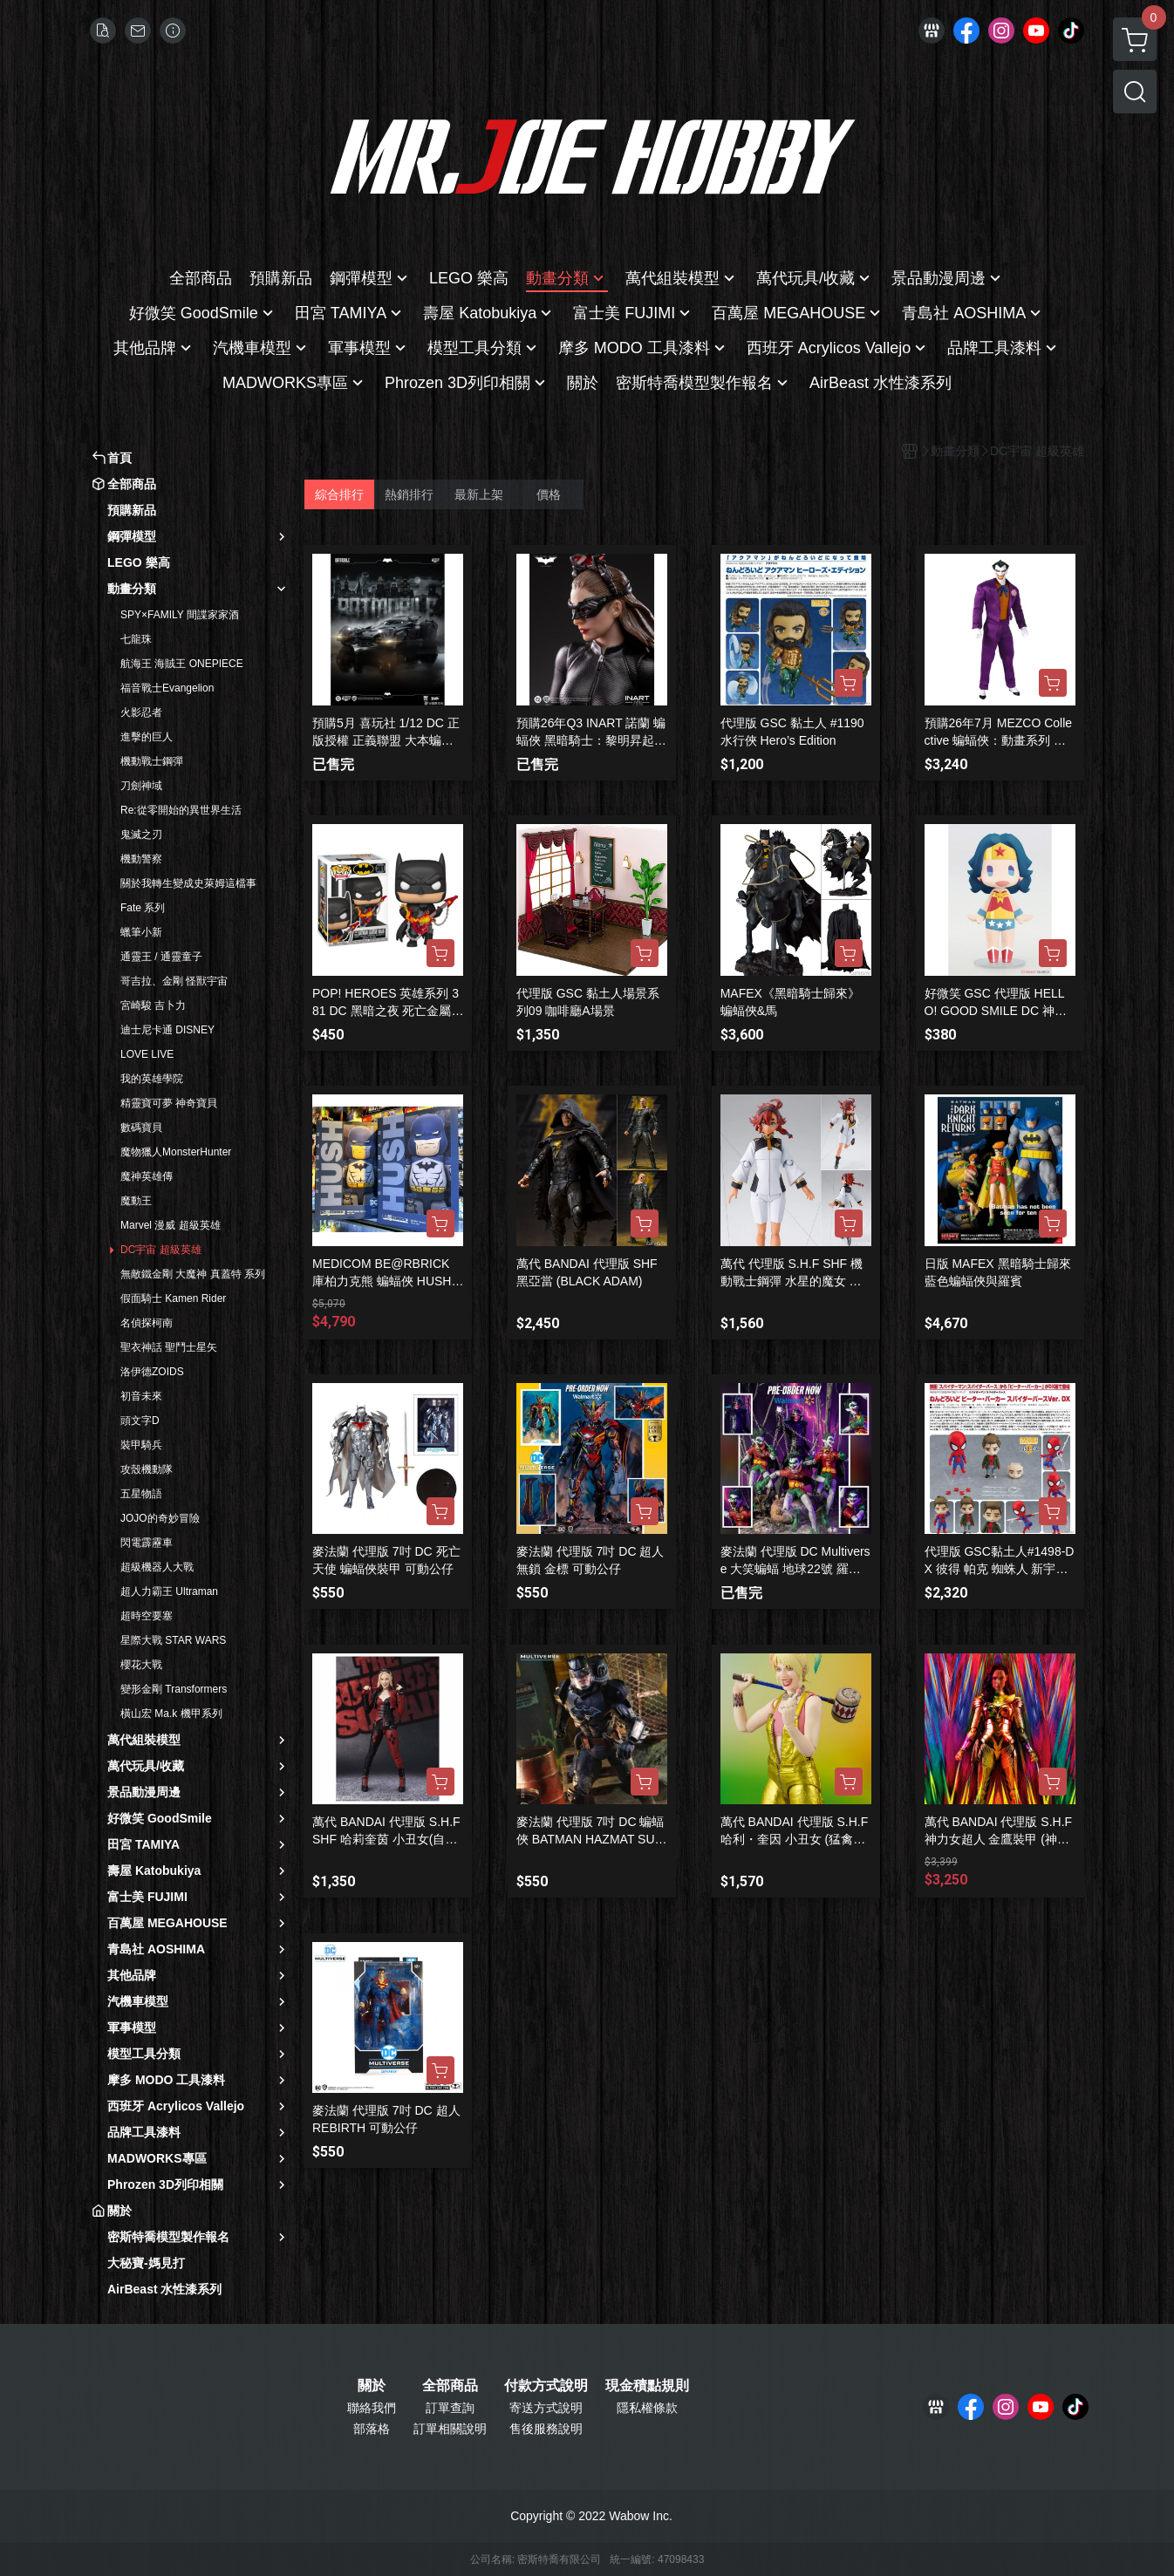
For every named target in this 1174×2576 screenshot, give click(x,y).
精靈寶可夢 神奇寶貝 (168, 1103)
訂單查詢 (450, 2408)
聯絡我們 (371, 2408)
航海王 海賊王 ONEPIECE (181, 664)
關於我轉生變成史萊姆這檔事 (188, 883)
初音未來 (141, 1396)
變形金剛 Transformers (173, 1689)
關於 (372, 2386)
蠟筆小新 (141, 932)
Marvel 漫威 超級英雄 (170, 1225)
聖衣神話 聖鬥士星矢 (168, 1347)
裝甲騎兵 (141, 1445)
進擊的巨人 (146, 737)
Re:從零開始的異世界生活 (181, 810)
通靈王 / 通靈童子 (161, 957)
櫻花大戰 (141, 1665)
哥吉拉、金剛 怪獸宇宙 (174, 981)
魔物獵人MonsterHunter (175, 1152)
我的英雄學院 (151, 1079)
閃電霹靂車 (146, 1543)
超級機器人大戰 (157, 1567)
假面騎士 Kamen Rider (173, 1298)
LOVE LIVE (147, 1054)
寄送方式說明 (546, 2408)
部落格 (371, 2429)
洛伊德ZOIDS (152, 1372)
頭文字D (140, 1420)
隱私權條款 (647, 2408)
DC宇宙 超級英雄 (160, 1250)
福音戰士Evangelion (167, 688)
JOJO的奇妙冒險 (160, 1518)
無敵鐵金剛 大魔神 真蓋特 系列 (192, 1274)
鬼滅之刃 (141, 834)
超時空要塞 (146, 1616)
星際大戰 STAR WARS (173, 1640)
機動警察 (141, 859)
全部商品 (450, 2386)
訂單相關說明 (450, 2429)
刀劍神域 (141, 786)
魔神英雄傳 (146, 1176)
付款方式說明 (546, 2386)
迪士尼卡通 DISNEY (167, 1030)
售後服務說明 (546, 2429)
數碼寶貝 (141, 1127)
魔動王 (136, 1201)
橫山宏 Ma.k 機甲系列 (171, 1713)
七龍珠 (136, 639)
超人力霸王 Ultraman (169, 1591)
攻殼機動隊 (146, 1469)
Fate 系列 (142, 908)
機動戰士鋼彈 (151, 761)
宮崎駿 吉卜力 (153, 1005)
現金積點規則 (647, 2386)
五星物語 (141, 1494)
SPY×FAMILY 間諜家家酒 (179, 615)
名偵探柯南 (146, 1323)
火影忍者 (141, 712)
